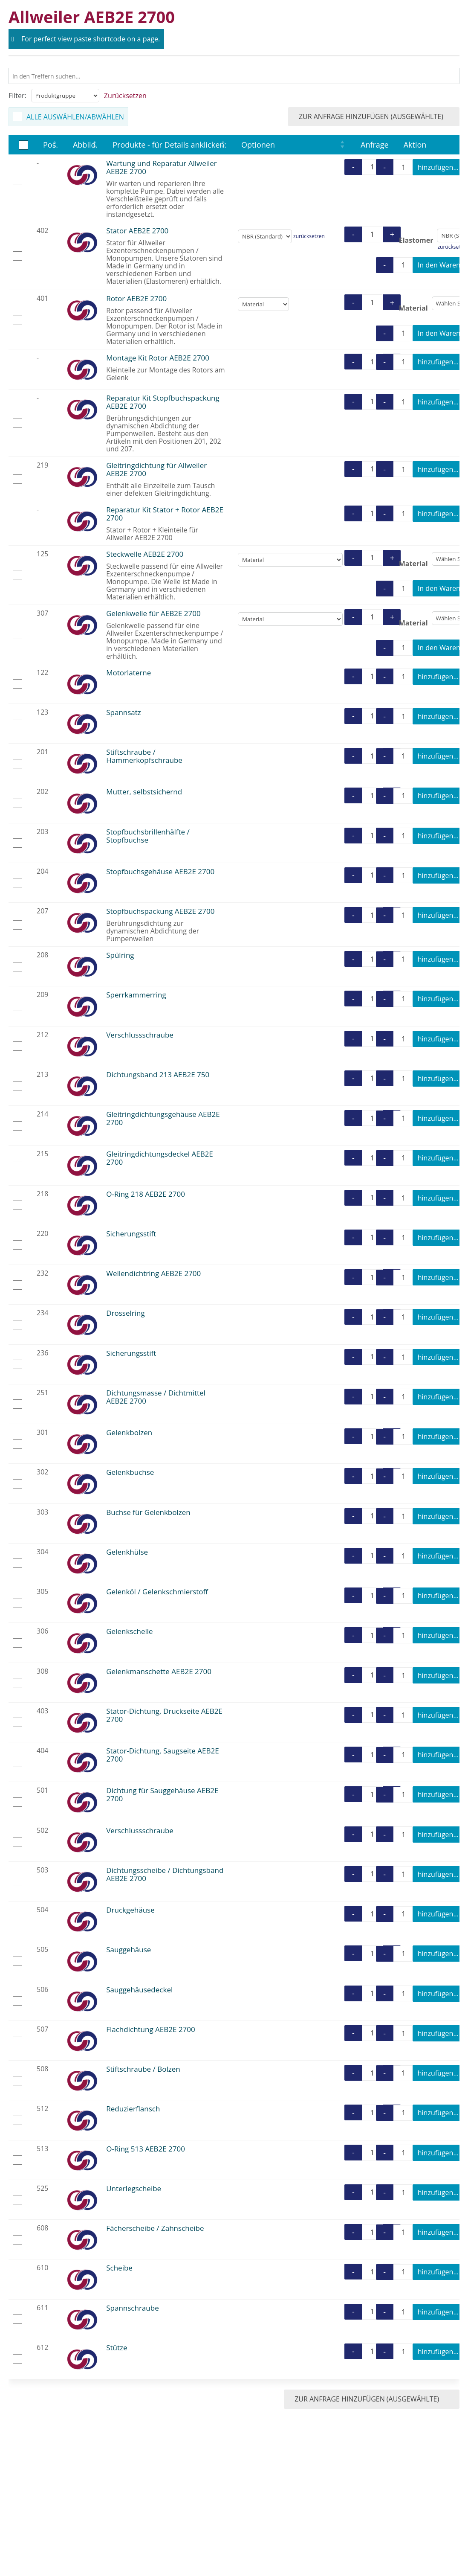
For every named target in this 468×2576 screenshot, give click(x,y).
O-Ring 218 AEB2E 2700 (145, 1194)
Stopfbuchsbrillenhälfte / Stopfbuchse (148, 836)
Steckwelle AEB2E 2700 (144, 554)
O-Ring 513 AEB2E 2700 (145, 2149)
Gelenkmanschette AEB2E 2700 (158, 1671)
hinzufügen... (438, 167)
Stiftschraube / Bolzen (143, 2069)
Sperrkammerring (136, 995)
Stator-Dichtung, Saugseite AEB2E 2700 (162, 1755)
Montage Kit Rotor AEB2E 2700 (157, 358)
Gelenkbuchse (130, 1472)
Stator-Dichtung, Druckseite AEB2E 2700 (164, 1715)
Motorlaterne (128, 673)
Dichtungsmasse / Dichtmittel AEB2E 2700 (155, 1397)
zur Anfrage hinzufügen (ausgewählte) (376, 116)
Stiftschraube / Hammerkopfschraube (144, 756)
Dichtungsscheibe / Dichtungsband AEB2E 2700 (164, 1874)
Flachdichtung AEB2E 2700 (150, 2029)
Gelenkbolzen (129, 1432)
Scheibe (119, 2268)
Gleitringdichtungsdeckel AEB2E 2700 (159, 1158)
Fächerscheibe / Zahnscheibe (155, 2228)
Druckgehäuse (130, 1910)
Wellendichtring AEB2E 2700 (153, 1273)
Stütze (116, 2347)
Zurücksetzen (125, 95)
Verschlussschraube (139, 1035)
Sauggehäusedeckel (139, 1990)
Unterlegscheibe (133, 2188)
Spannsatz (123, 712)
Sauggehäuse (128, 1949)
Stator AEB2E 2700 (137, 231)
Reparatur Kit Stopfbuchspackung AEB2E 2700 (163, 402)
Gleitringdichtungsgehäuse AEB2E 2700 (163, 1118)
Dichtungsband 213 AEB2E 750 (157, 1074)
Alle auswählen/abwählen (75, 117)
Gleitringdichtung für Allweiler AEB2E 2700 (156, 469)
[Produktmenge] (372, 167)
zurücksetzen (309, 236)
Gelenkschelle (129, 1631)
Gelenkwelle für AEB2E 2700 (153, 613)
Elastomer (416, 239)
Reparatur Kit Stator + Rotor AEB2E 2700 (164, 514)
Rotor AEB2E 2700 (136, 298)
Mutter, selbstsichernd (144, 792)
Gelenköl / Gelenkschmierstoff (157, 1591)
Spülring (120, 955)
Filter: (17, 95)
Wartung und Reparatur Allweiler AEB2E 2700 (161, 167)
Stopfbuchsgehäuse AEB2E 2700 (160, 871)
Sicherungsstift (131, 1234)
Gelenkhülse (127, 1552)
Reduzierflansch (133, 2109)
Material (413, 308)
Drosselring (125, 1313)
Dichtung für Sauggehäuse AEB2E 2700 (162, 1794)
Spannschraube (132, 2308)
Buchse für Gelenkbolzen (148, 1512)
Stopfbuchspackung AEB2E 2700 (160, 911)
